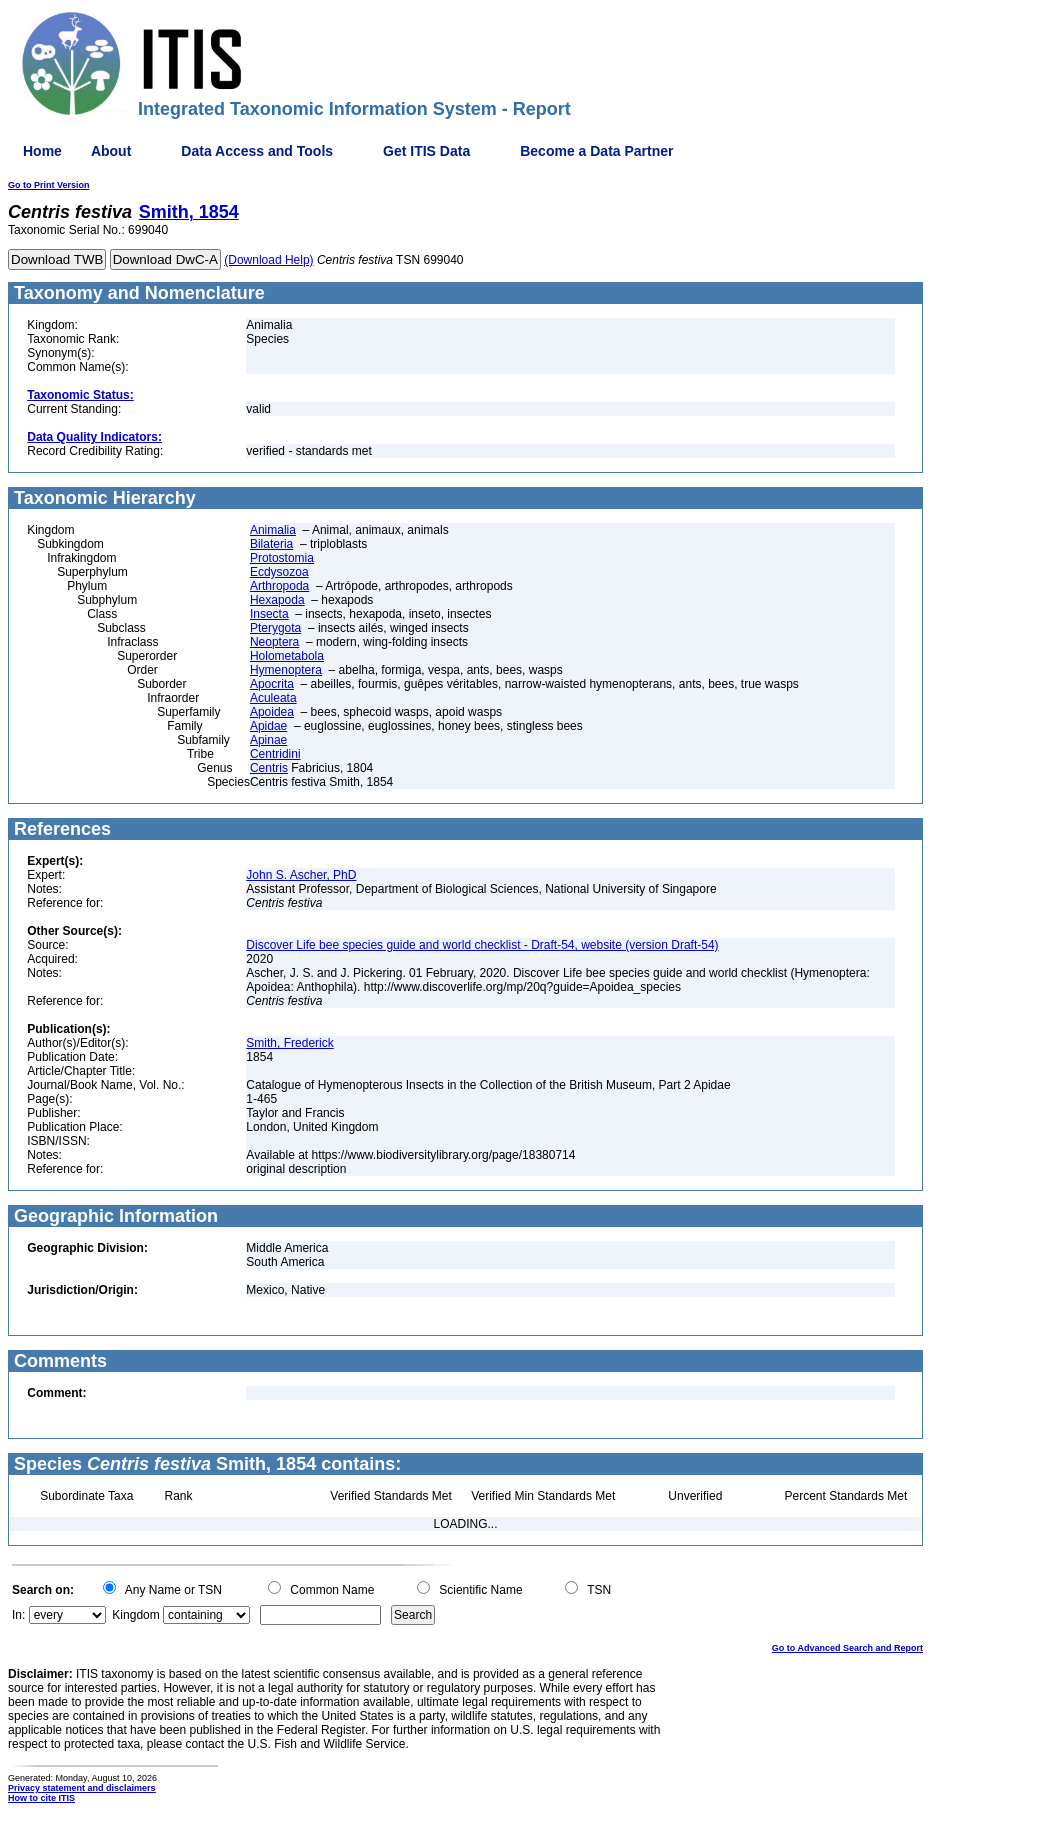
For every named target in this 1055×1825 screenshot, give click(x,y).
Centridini (275, 754)
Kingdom (135, 1615)
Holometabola (287, 656)
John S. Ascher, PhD (301, 875)
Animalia (273, 530)
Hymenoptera (286, 670)
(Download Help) (268, 260)
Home (42, 151)
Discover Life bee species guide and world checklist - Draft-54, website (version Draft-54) (482, 945)
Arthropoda (279, 586)
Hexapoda (277, 600)
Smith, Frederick (289, 1043)
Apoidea (272, 712)
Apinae (268, 740)
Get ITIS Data (426, 151)
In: (18, 1615)
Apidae (268, 726)
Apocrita (272, 684)
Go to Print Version (49, 185)
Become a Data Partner (596, 151)
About (111, 151)
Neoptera (274, 642)
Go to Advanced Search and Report (847, 1648)
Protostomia (282, 558)
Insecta (269, 614)
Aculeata (273, 698)
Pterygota (275, 628)
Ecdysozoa (279, 572)
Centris (269, 768)
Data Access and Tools (257, 151)
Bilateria (271, 544)
